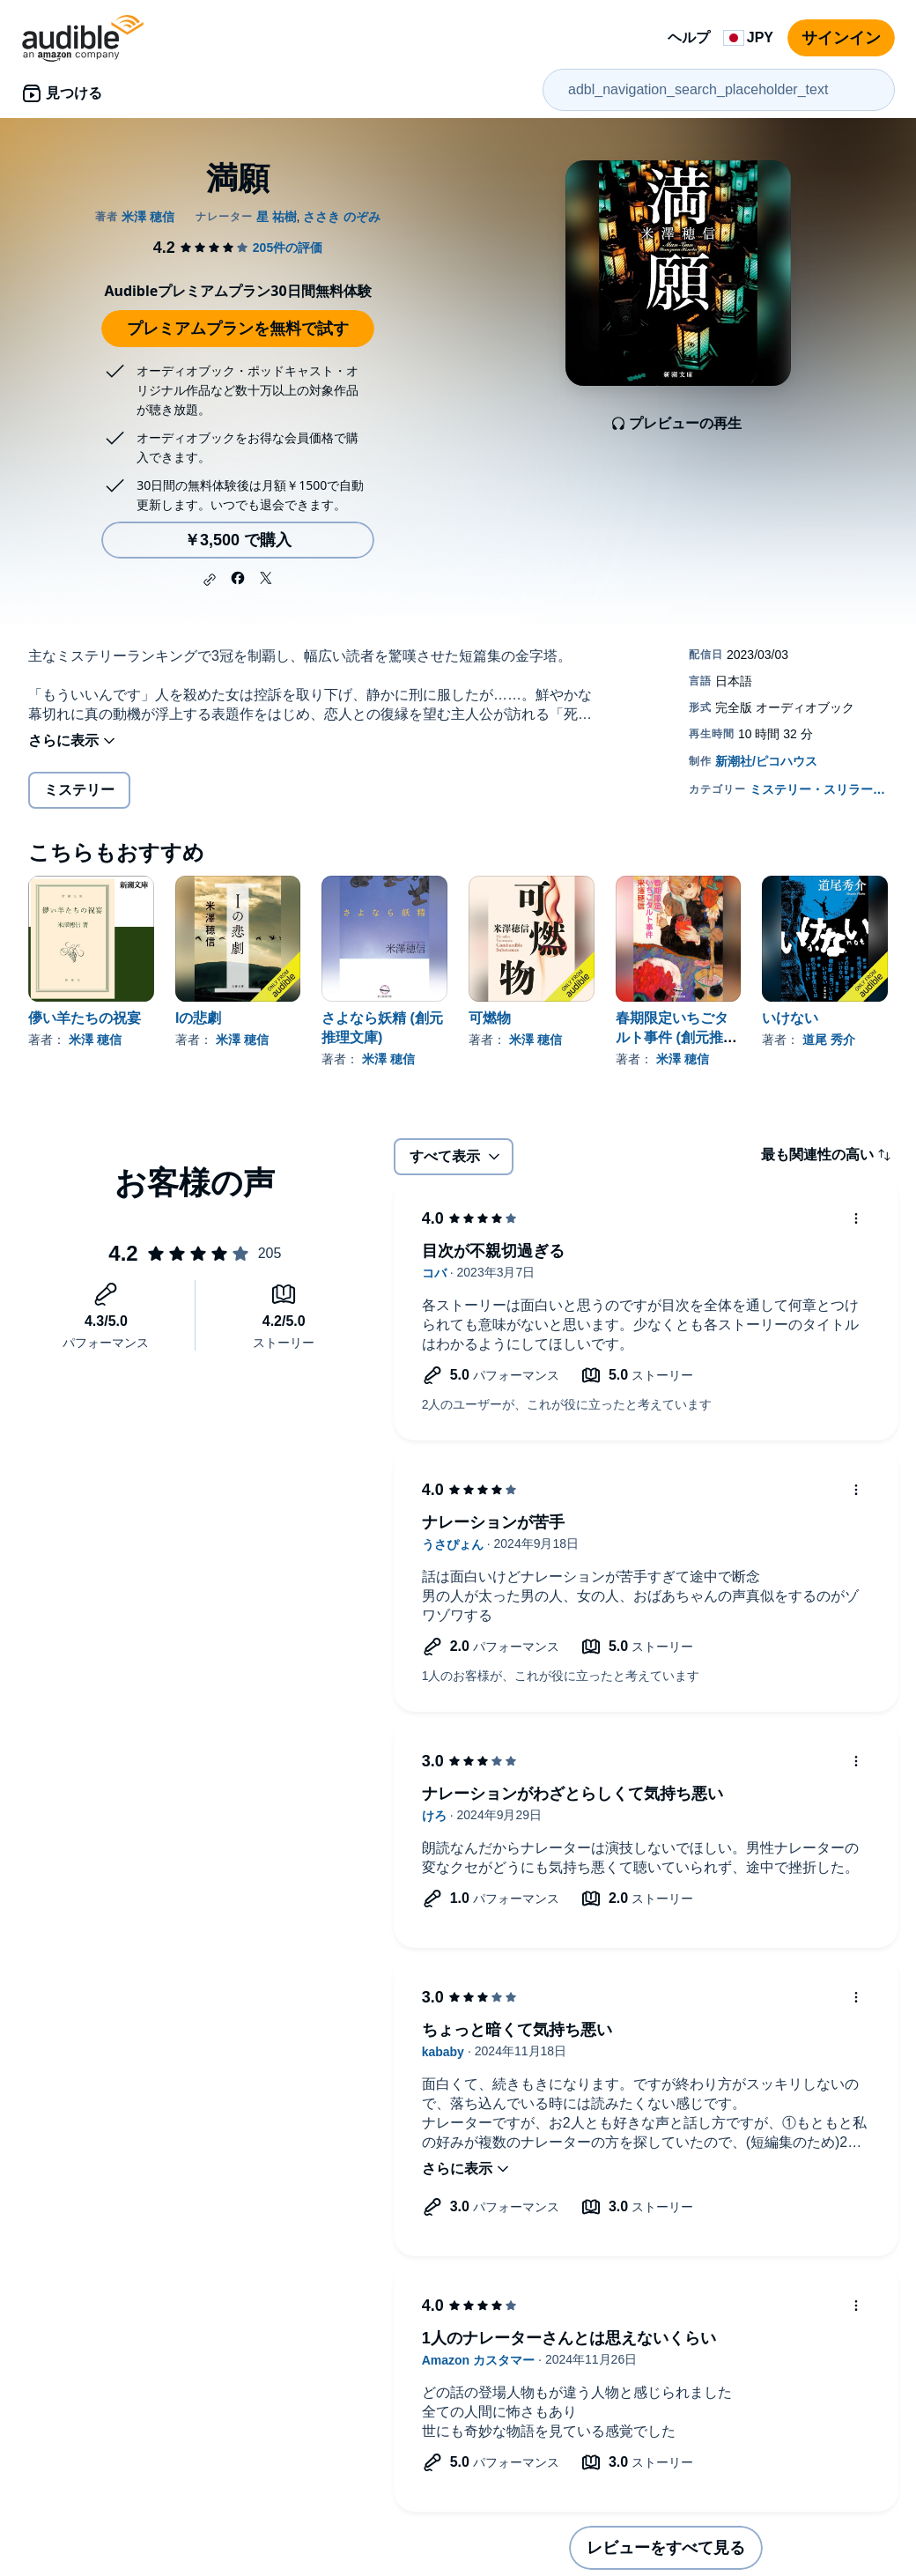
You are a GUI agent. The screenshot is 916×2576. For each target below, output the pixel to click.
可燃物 (490, 1017)
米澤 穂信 (95, 1040)
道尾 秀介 (828, 1040)
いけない (790, 1017)
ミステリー (79, 789)
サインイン (841, 38)
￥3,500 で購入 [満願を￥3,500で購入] (238, 540)
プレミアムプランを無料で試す (238, 328)
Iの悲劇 (198, 1017)
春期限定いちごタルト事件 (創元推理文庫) (676, 1037)
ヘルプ (689, 37)
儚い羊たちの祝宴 (84, 1017)
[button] (210, 580)
